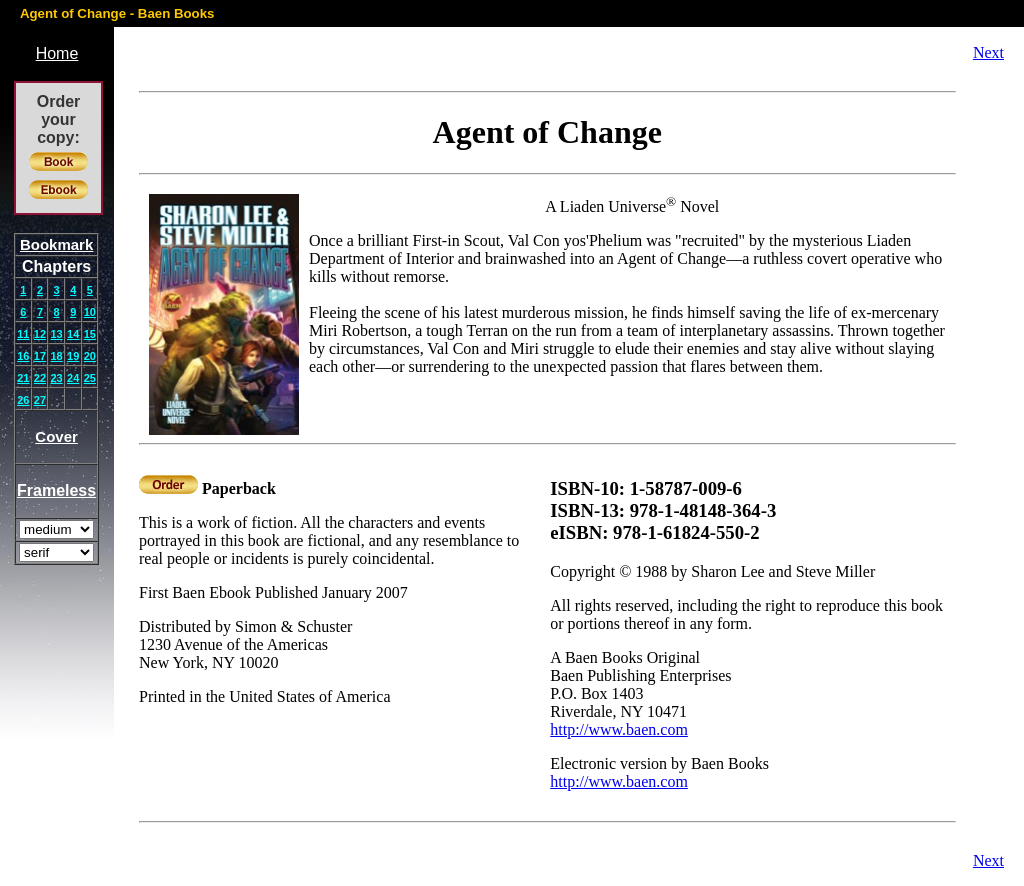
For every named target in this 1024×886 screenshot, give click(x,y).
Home (57, 53)
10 (90, 312)
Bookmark (56, 244)
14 (73, 334)
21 (23, 378)
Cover (56, 436)
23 (56, 378)
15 (90, 334)
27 (40, 400)
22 (40, 378)
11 (23, 334)
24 (73, 378)
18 (56, 356)
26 (23, 400)
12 (40, 334)
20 (90, 356)
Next (988, 52)
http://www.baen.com (619, 729)
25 (90, 378)
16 (23, 356)
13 (56, 334)
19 (73, 356)
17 (40, 356)
